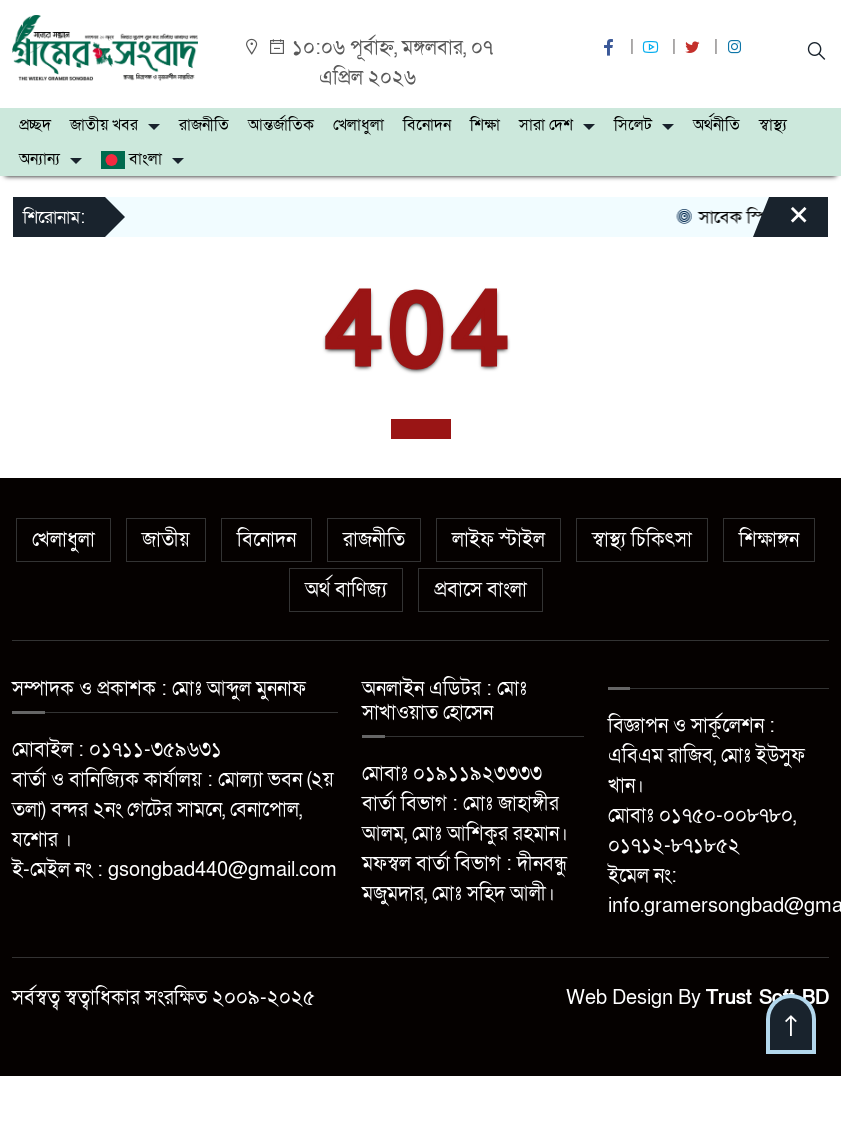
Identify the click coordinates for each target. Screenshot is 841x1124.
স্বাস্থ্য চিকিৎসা (642, 540)
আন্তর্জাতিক (281, 125)
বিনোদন (427, 125)
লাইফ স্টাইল (498, 540)
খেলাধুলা (358, 125)
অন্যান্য (39, 159)
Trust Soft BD (767, 998)
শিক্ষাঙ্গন (769, 540)
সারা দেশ (546, 125)
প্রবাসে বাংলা (480, 590)
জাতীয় (166, 540)
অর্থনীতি (716, 125)
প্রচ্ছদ (35, 125)
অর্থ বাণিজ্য (346, 590)
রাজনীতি (204, 125)
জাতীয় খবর (104, 125)
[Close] (781, 224)
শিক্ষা (485, 125)
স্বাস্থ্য (773, 125)
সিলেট (633, 125)
